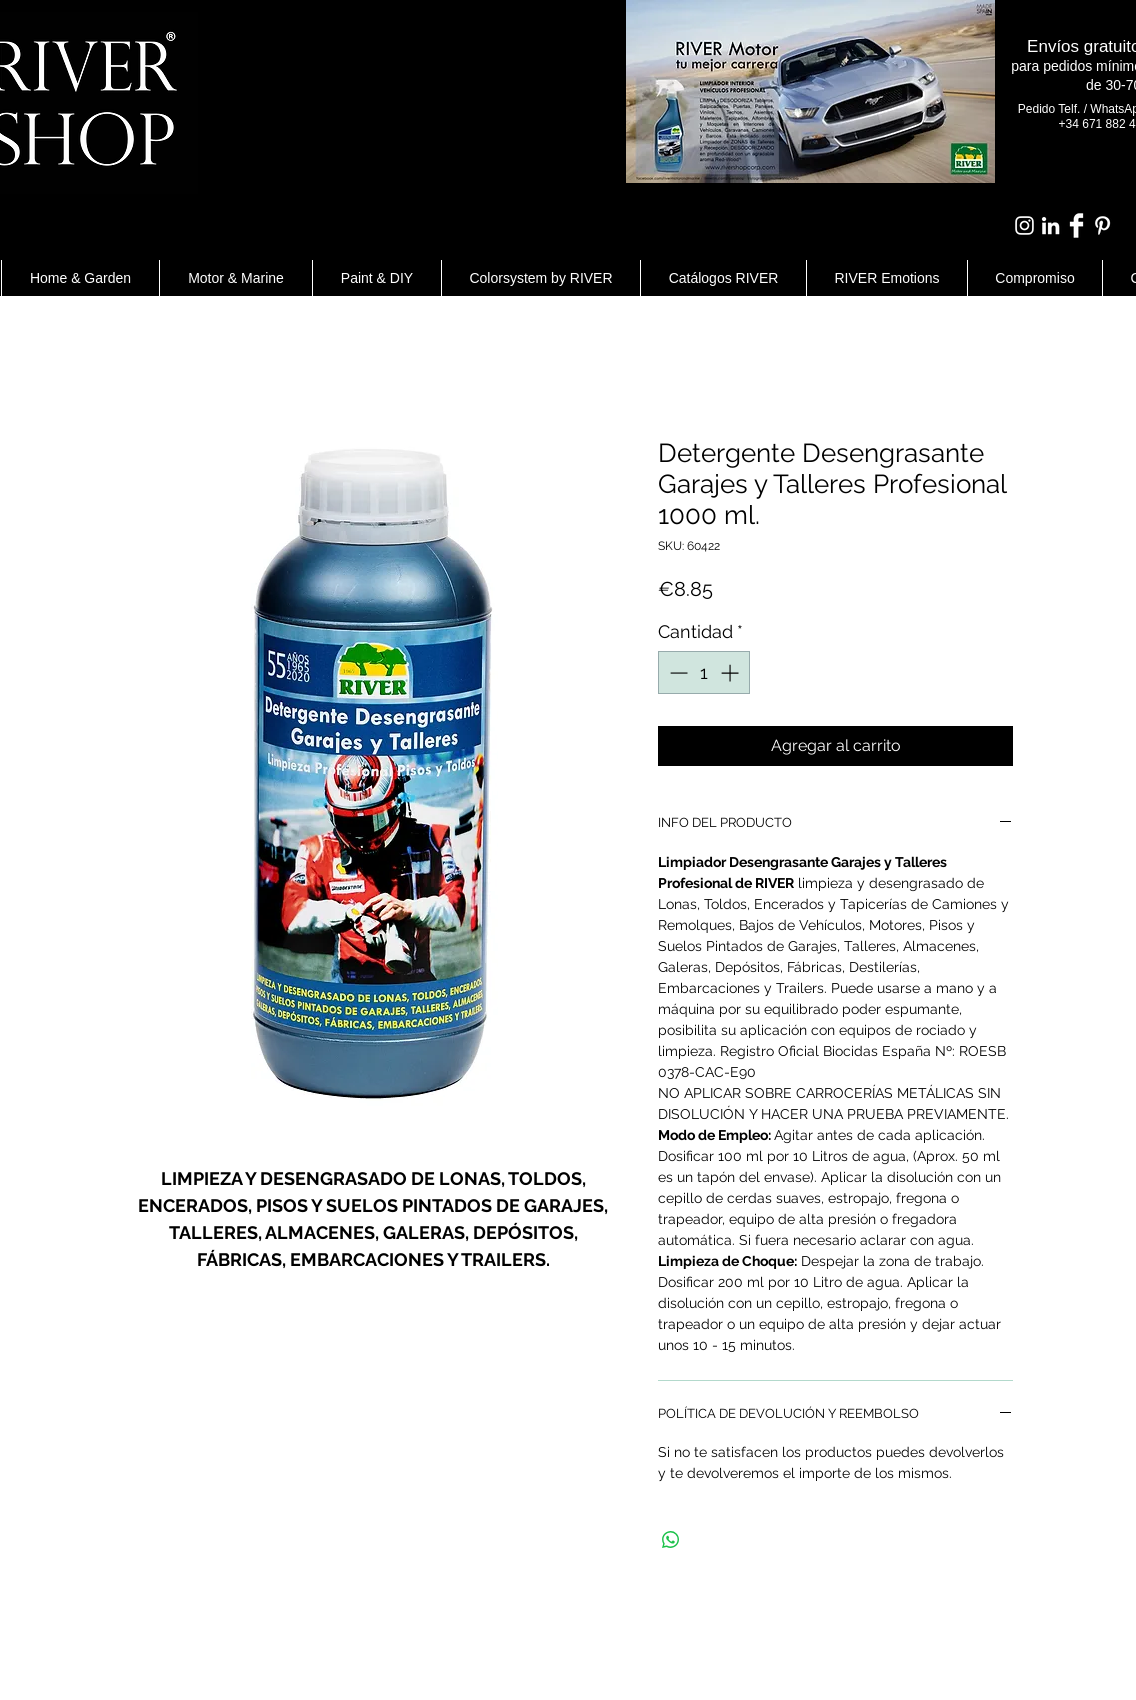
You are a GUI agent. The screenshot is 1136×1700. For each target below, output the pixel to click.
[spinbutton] (704, 672)
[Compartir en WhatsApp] (671, 1540)
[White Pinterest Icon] (1102, 225)
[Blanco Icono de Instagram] (1024, 225)
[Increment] (731, 672)
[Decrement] (676, 672)
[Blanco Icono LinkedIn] (1050, 225)
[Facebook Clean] (1076, 225)
